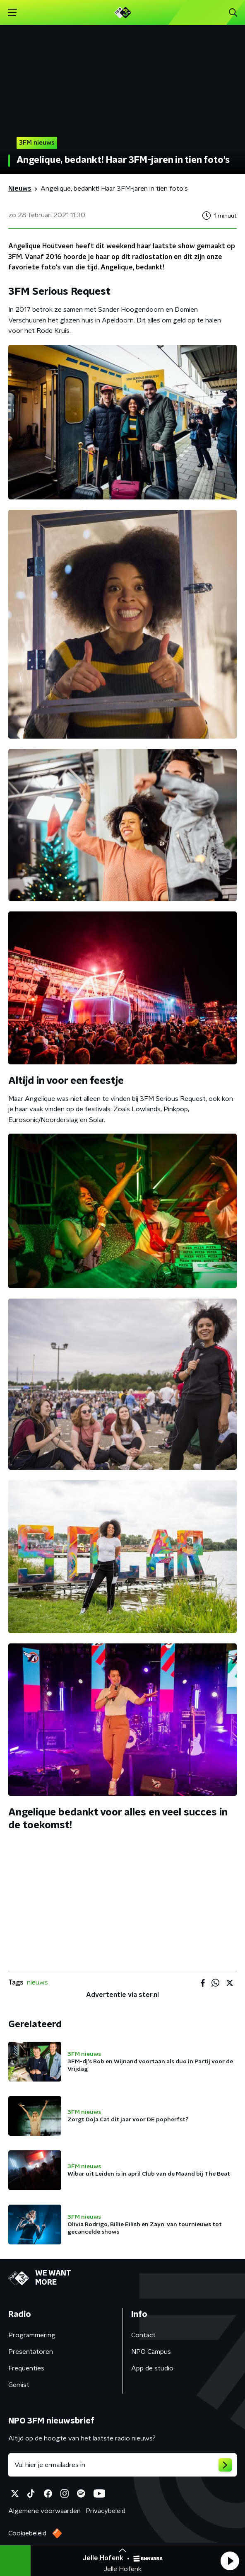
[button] (229, 2560)
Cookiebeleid (27, 2533)
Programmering (31, 2335)
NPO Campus (151, 2351)
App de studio (152, 2368)
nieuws (37, 1982)
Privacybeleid (105, 2511)
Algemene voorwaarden (44, 2511)
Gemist (18, 2385)
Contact (143, 2335)
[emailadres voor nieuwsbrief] (122, 2465)
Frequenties (26, 2368)
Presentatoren (30, 2351)
